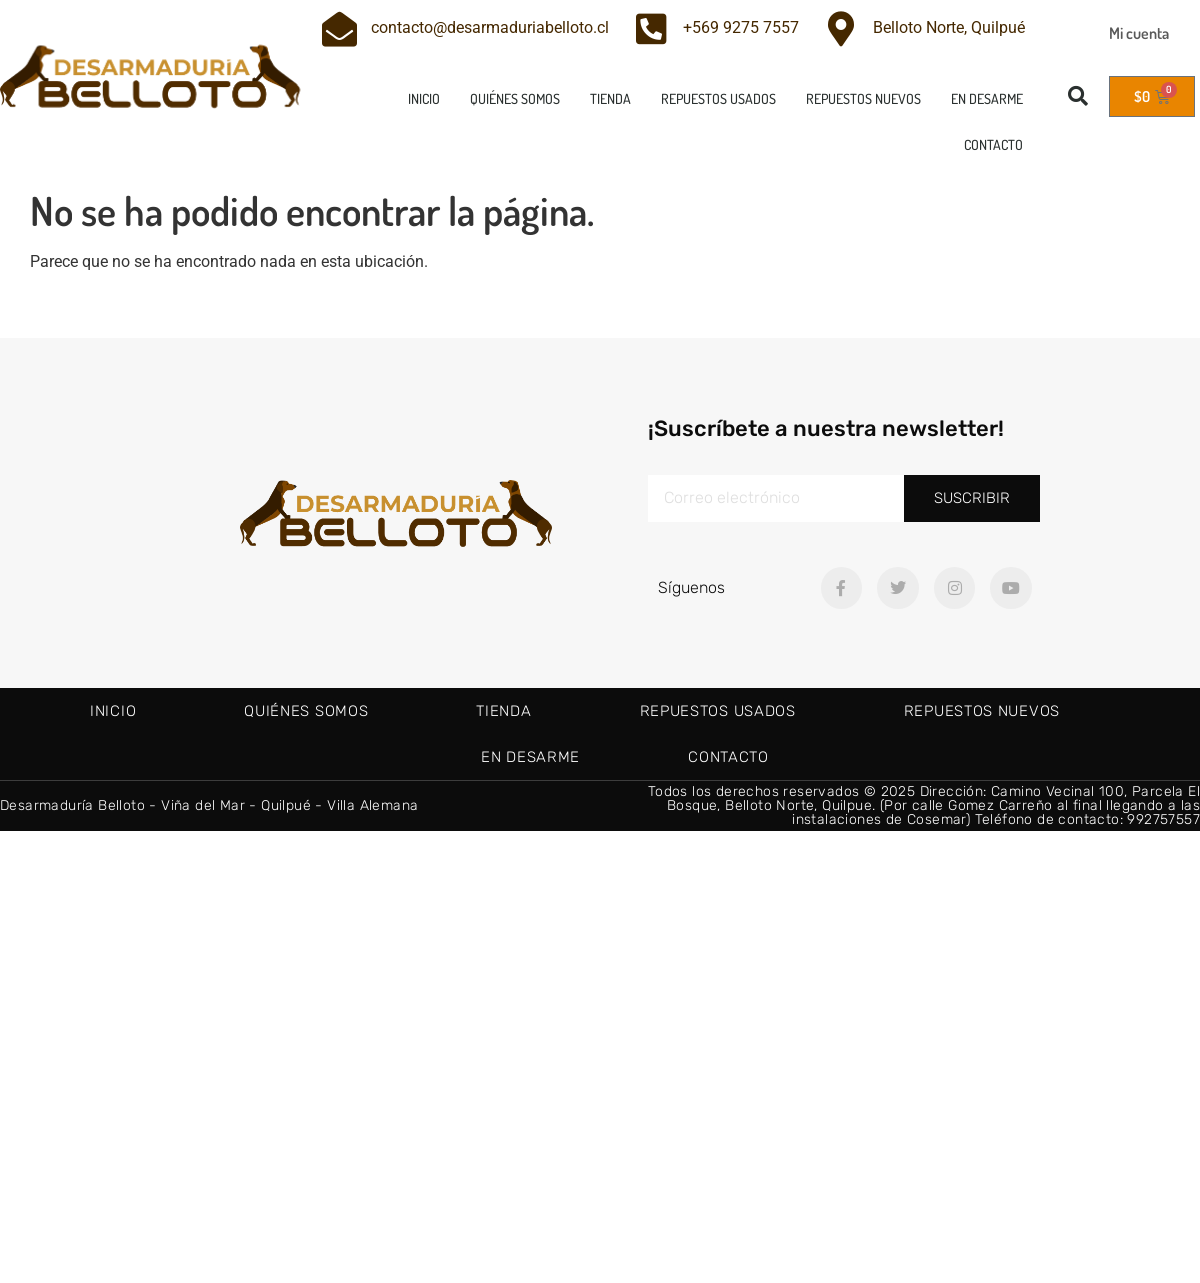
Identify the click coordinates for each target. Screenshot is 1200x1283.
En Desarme (987, 98)
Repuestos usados (718, 98)
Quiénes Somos (515, 98)
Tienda (610, 98)
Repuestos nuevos (863, 98)
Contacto (993, 144)
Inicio (424, 98)
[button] (1078, 96)
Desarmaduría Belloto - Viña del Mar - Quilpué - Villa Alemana (209, 805)
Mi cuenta (1139, 33)
